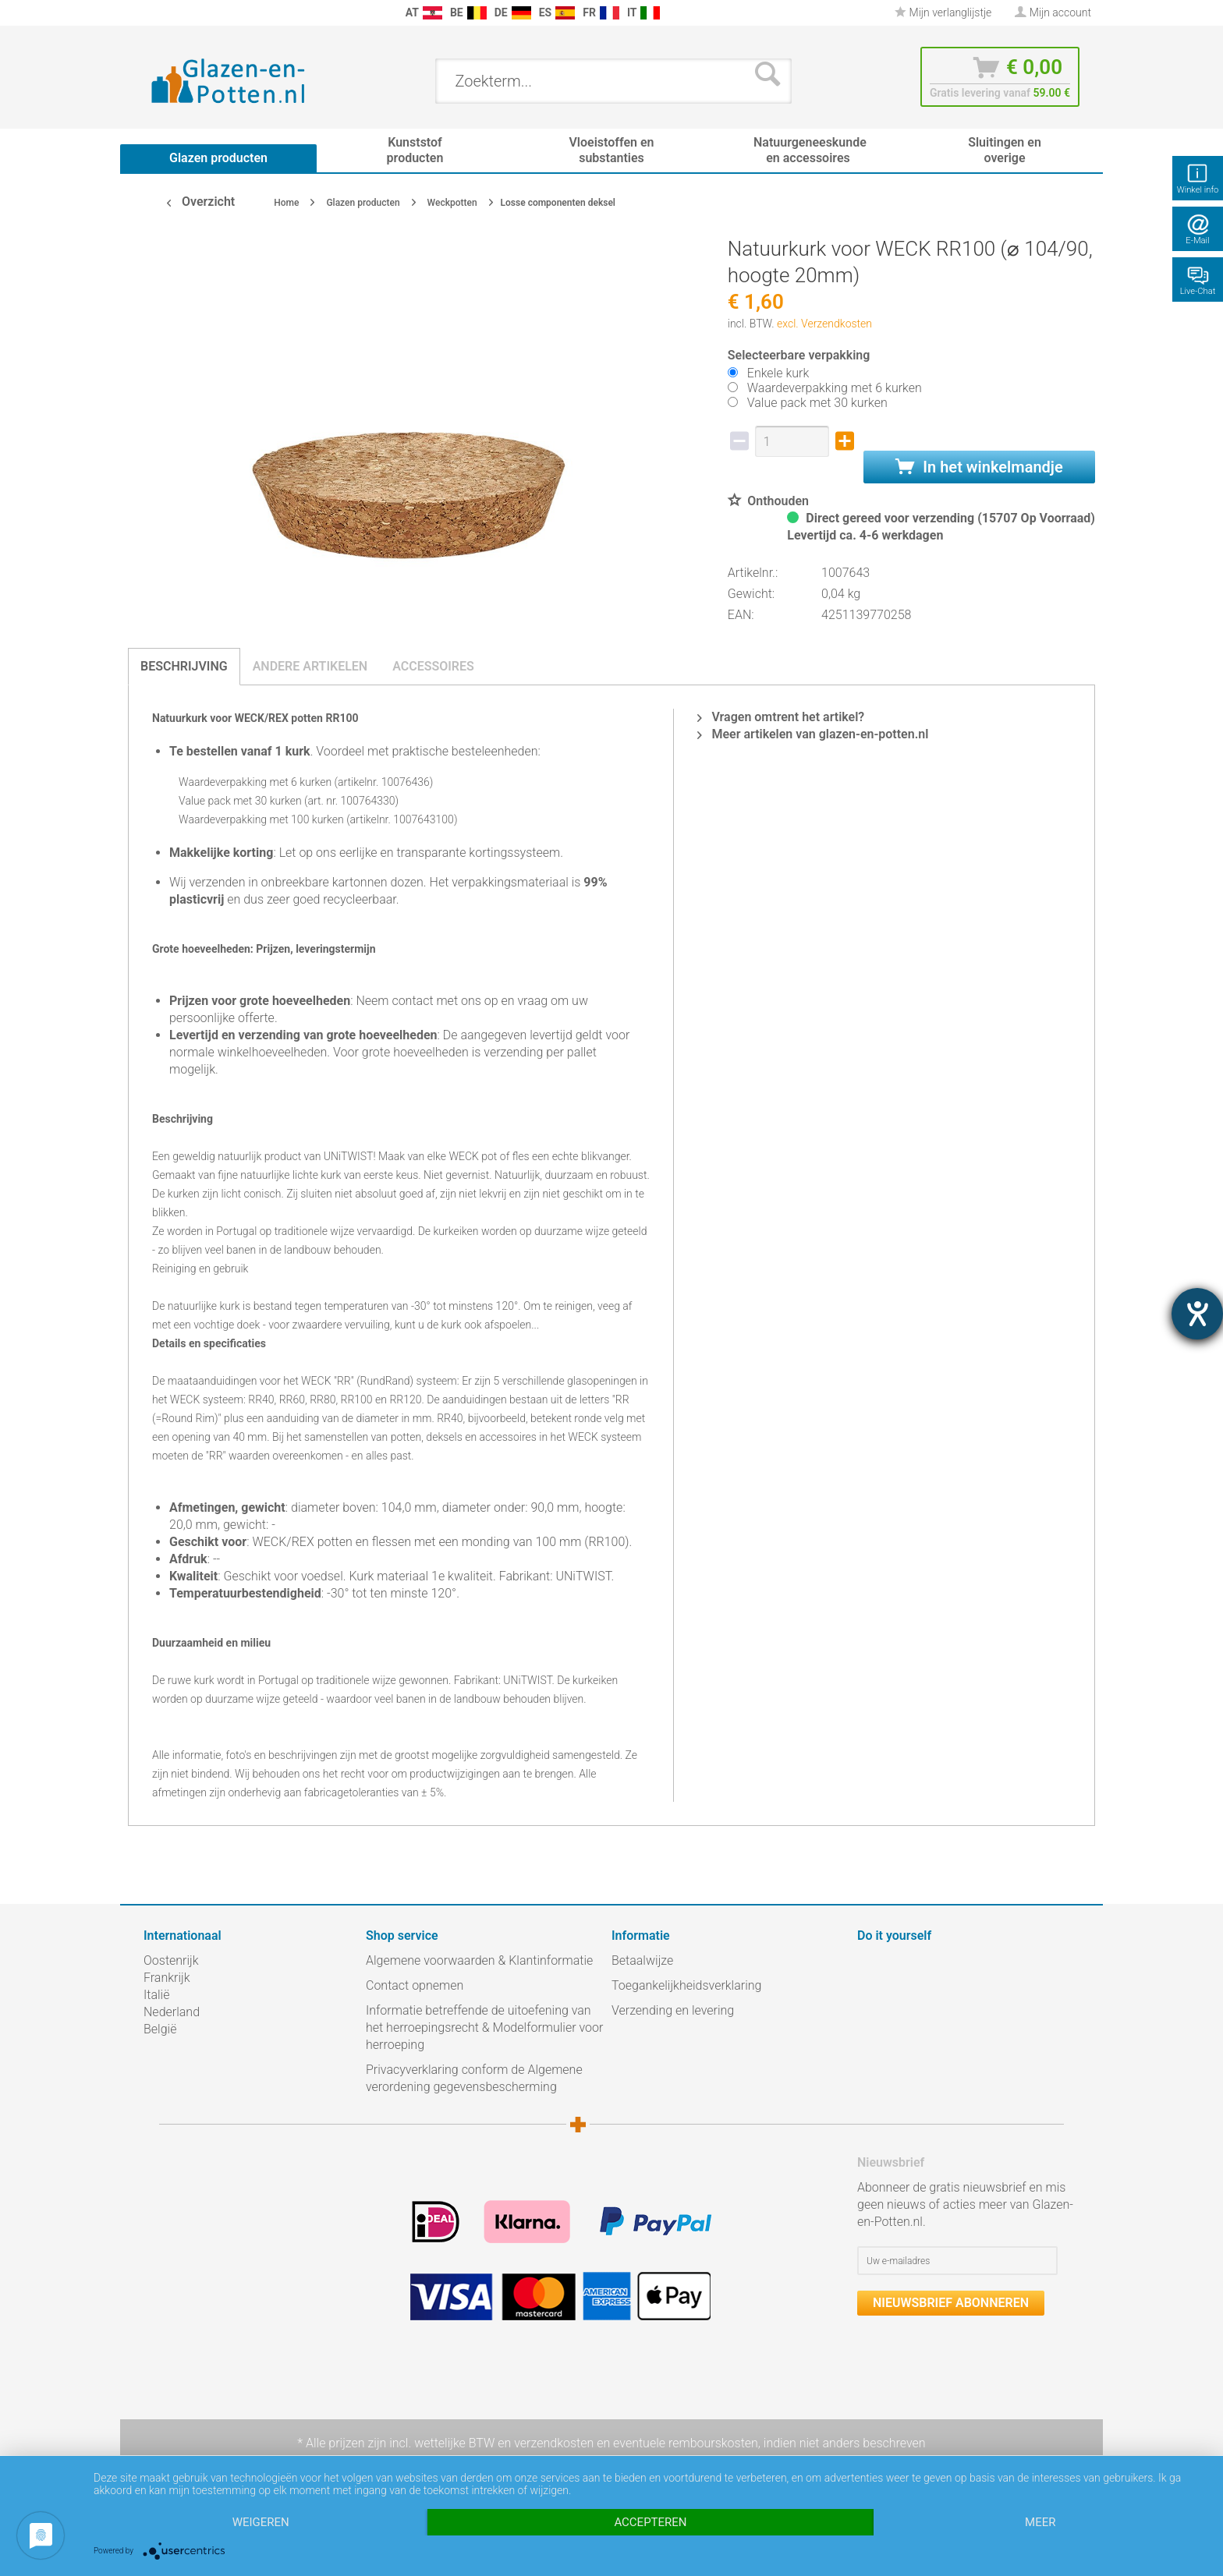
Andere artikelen (310, 666)
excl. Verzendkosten (824, 323)
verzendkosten (554, 2443)
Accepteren (650, 2522)
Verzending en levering (673, 2010)
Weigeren (260, 2522)
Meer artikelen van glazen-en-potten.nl (812, 734)
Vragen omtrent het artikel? (780, 716)
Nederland (172, 2012)
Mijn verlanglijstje (943, 12)
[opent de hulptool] (1197, 1313)
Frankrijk (167, 1977)
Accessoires (433, 666)
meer (1040, 2522)
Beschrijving (184, 666)
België (160, 2029)
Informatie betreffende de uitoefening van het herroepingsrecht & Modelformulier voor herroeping (484, 2027)
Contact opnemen (414, 1985)
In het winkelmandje (978, 467)
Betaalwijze (642, 1960)
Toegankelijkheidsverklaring (686, 1985)
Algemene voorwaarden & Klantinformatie (479, 1960)
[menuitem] (151, 13)
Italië (156, 1994)
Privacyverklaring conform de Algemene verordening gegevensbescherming (474, 2078)
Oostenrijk (171, 1960)
